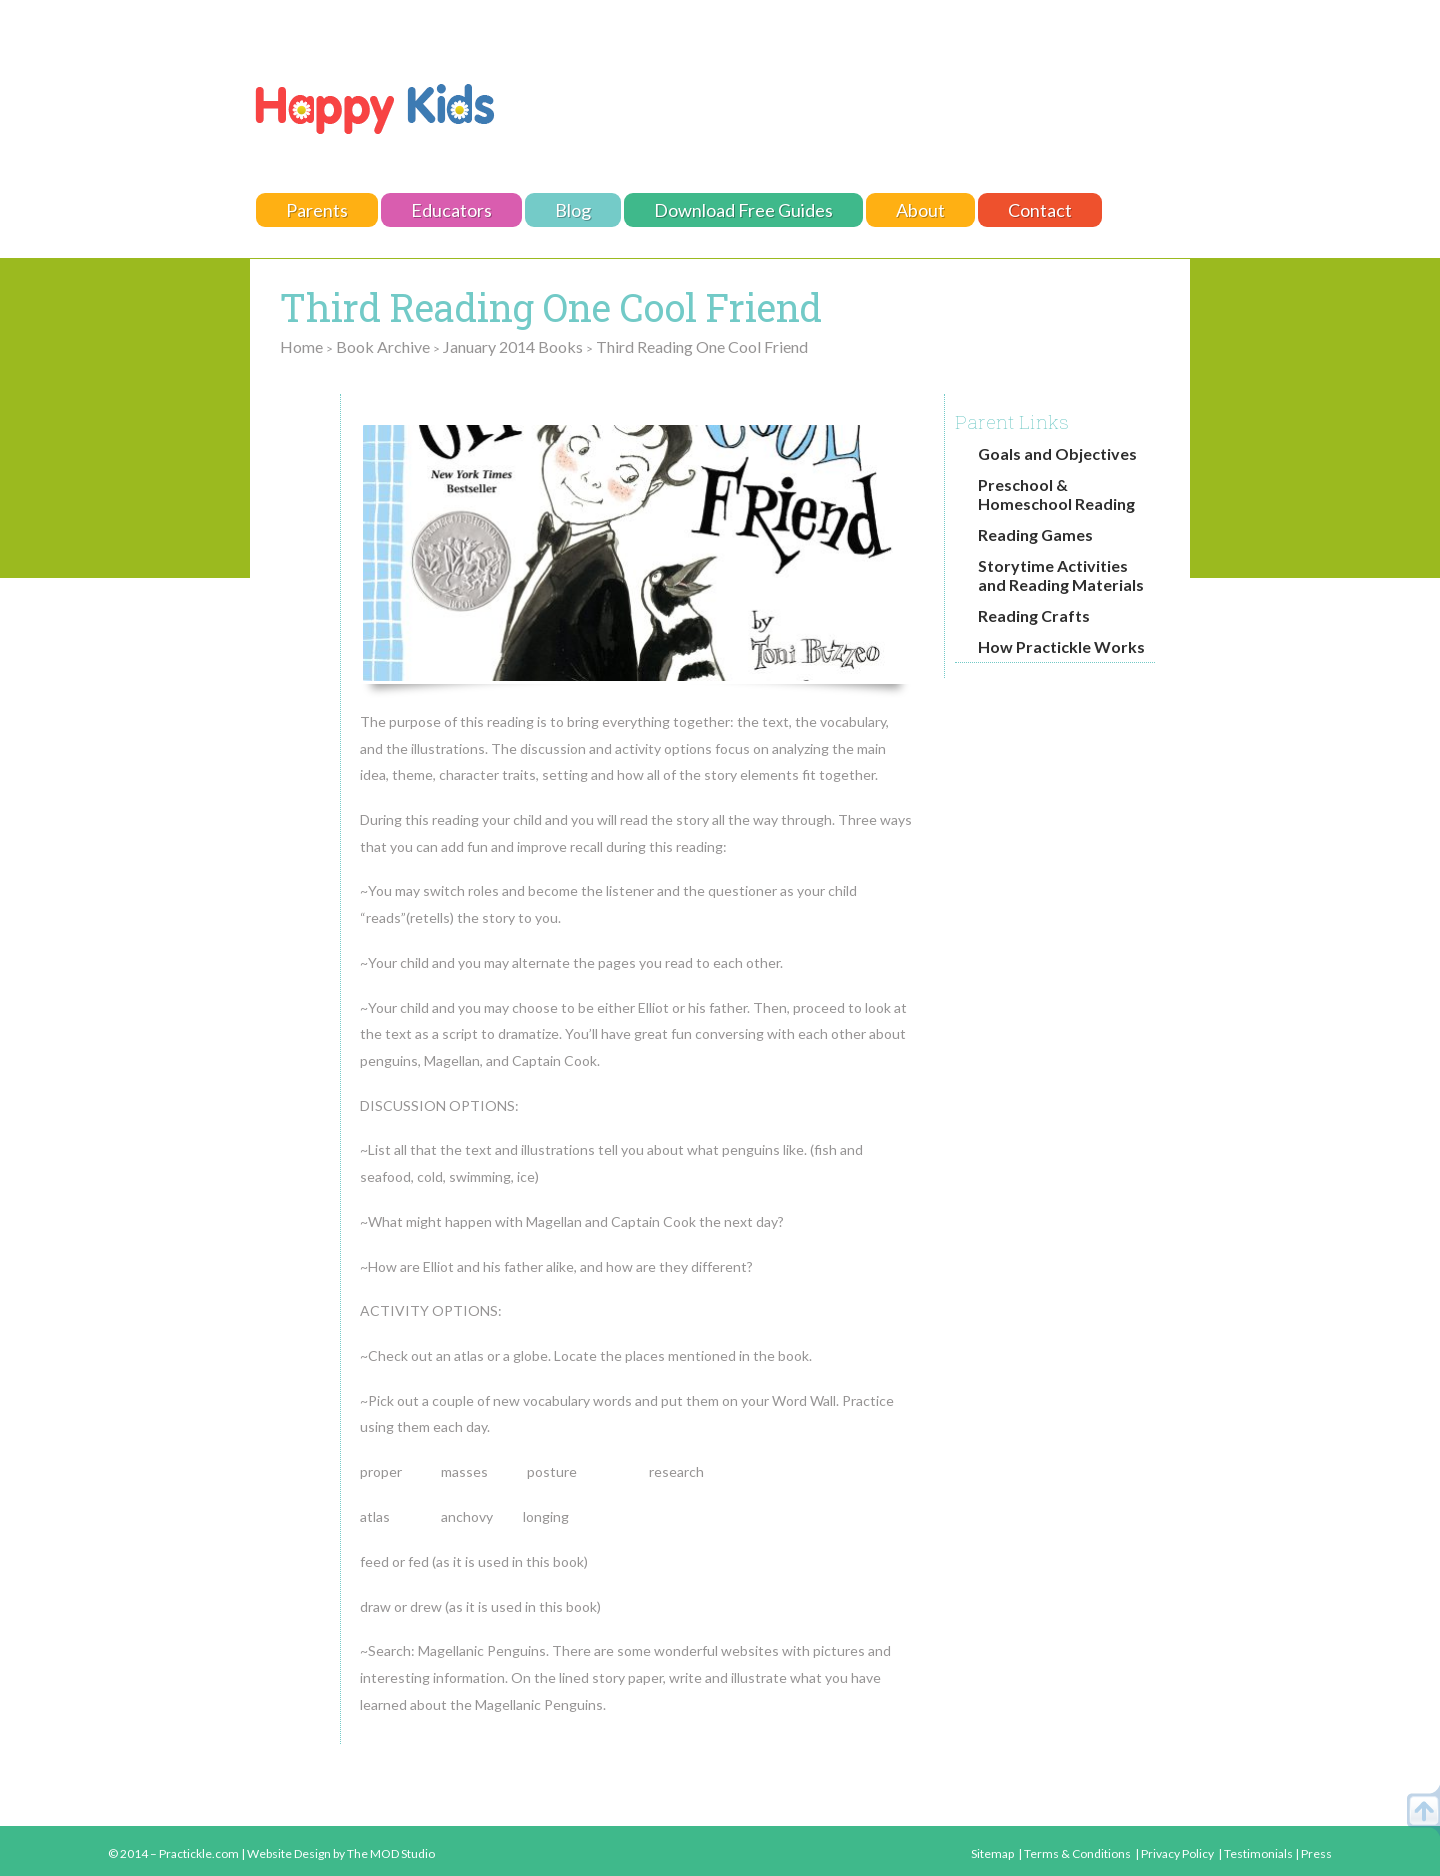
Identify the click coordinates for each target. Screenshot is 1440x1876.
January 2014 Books (513, 346)
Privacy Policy (1177, 1853)
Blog (573, 210)
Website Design (289, 1853)
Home (301, 346)
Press (1316, 1853)
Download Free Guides (743, 210)
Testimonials (1258, 1853)
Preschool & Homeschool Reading (1056, 494)
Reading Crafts (1034, 615)
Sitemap (992, 1853)
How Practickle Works (1061, 646)
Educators (451, 210)
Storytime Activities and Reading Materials (1061, 575)
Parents (317, 210)
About (920, 210)
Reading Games (1035, 534)
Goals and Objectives (1057, 453)
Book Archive (383, 346)
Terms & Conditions (1077, 1853)
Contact (1040, 210)
